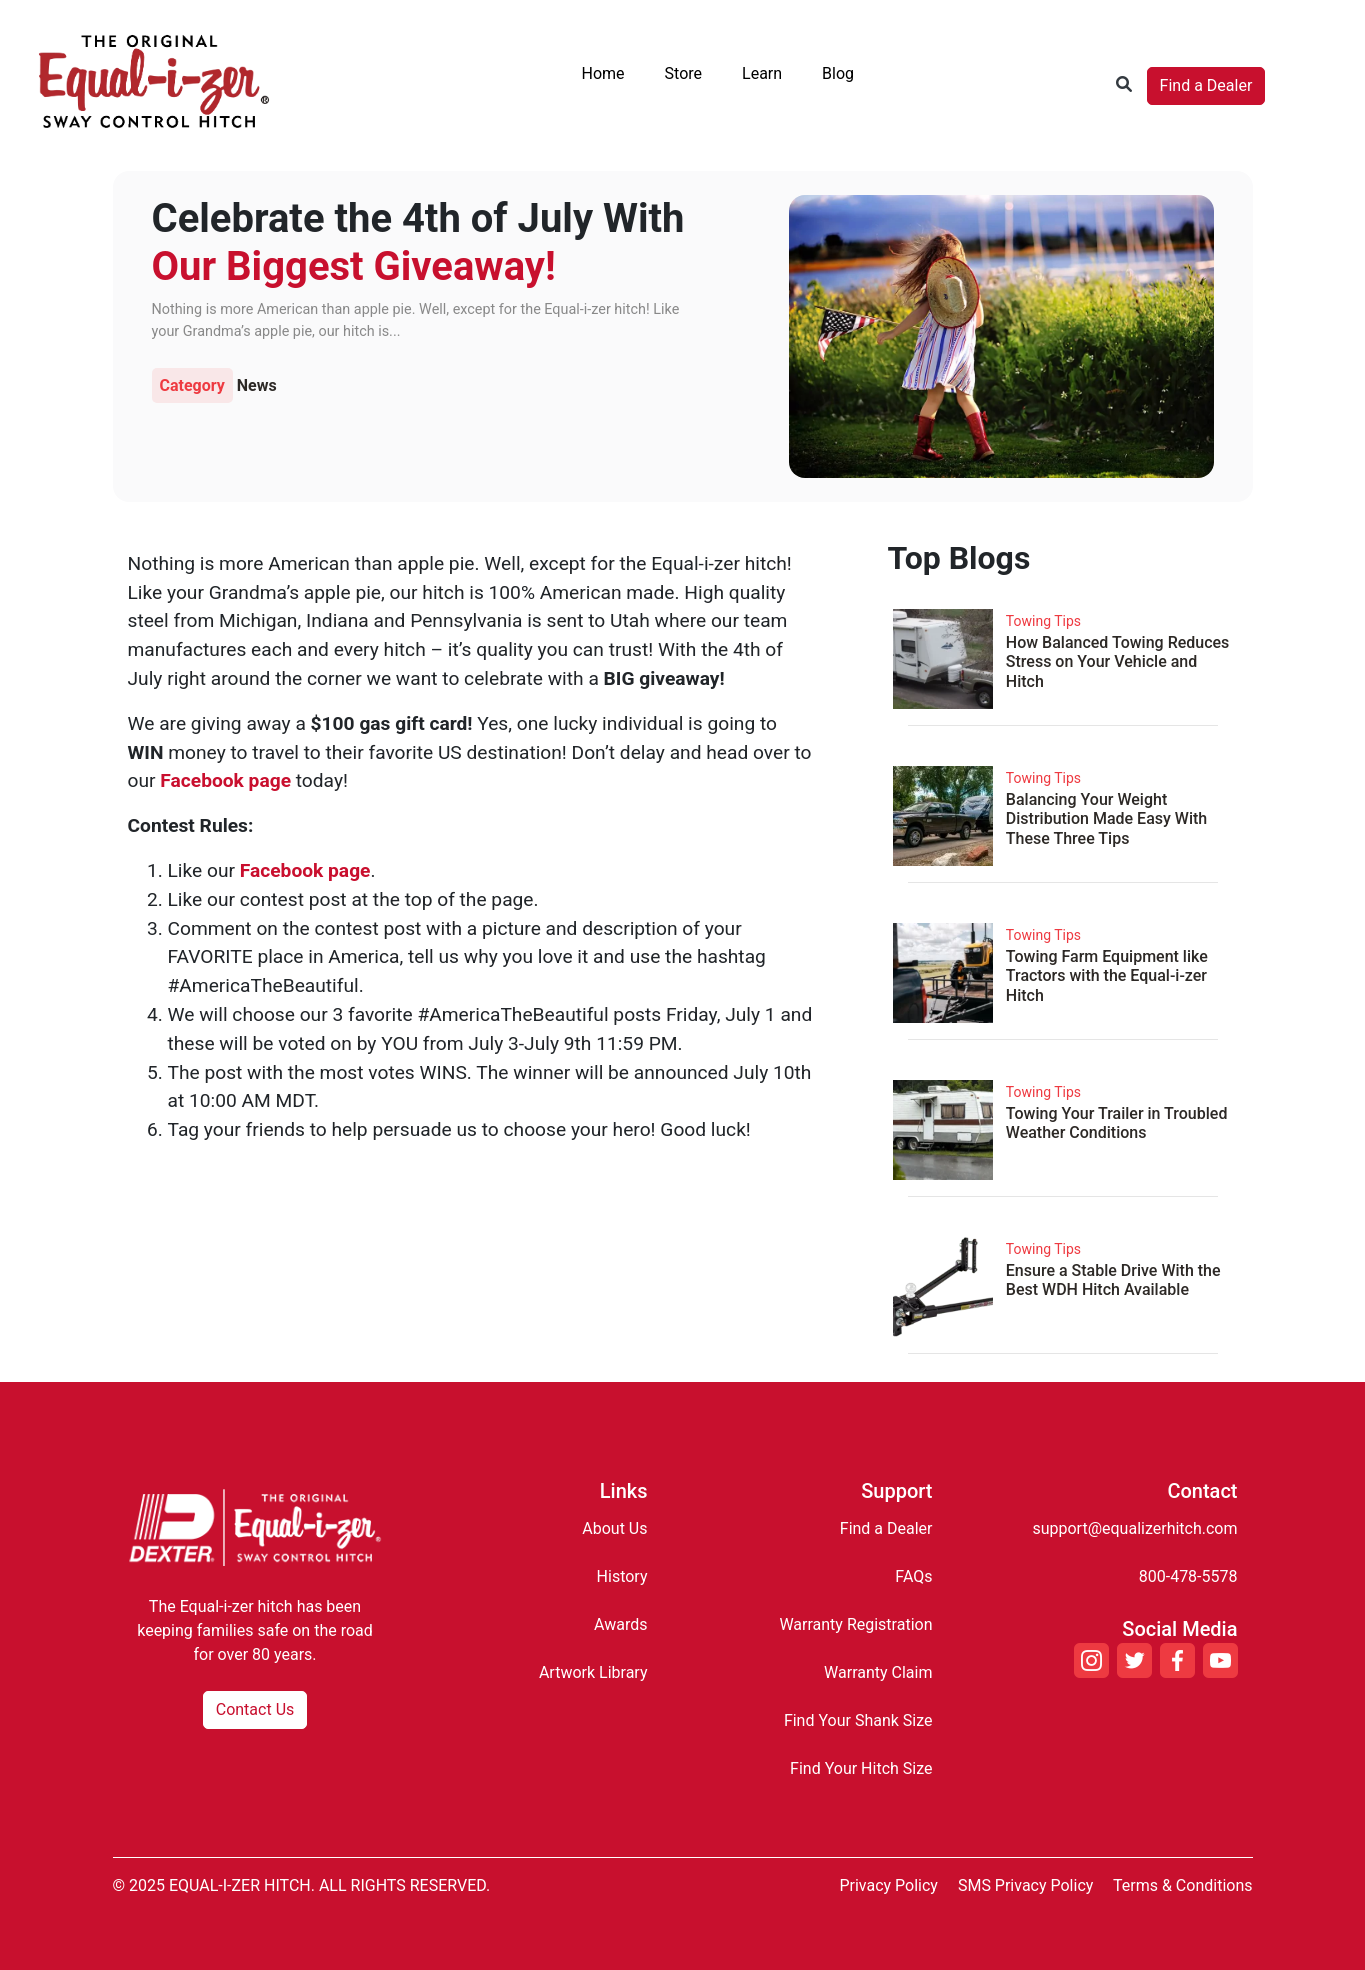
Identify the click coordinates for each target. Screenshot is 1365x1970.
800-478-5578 (1188, 1576)
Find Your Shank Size (858, 1720)
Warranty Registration (855, 1624)
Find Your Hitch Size (861, 1768)
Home (603, 73)
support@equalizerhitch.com (1134, 1528)
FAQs (913, 1576)
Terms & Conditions (1183, 1885)
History (622, 1576)
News (257, 385)
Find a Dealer (1206, 85)
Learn (762, 73)
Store (683, 73)
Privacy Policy (888, 1885)
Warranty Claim (878, 1672)
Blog (838, 73)
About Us (614, 1528)
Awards (620, 1624)
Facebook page (225, 780)
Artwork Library (593, 1672)
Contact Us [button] (255, 1709)
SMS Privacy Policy (1025, 1885)
